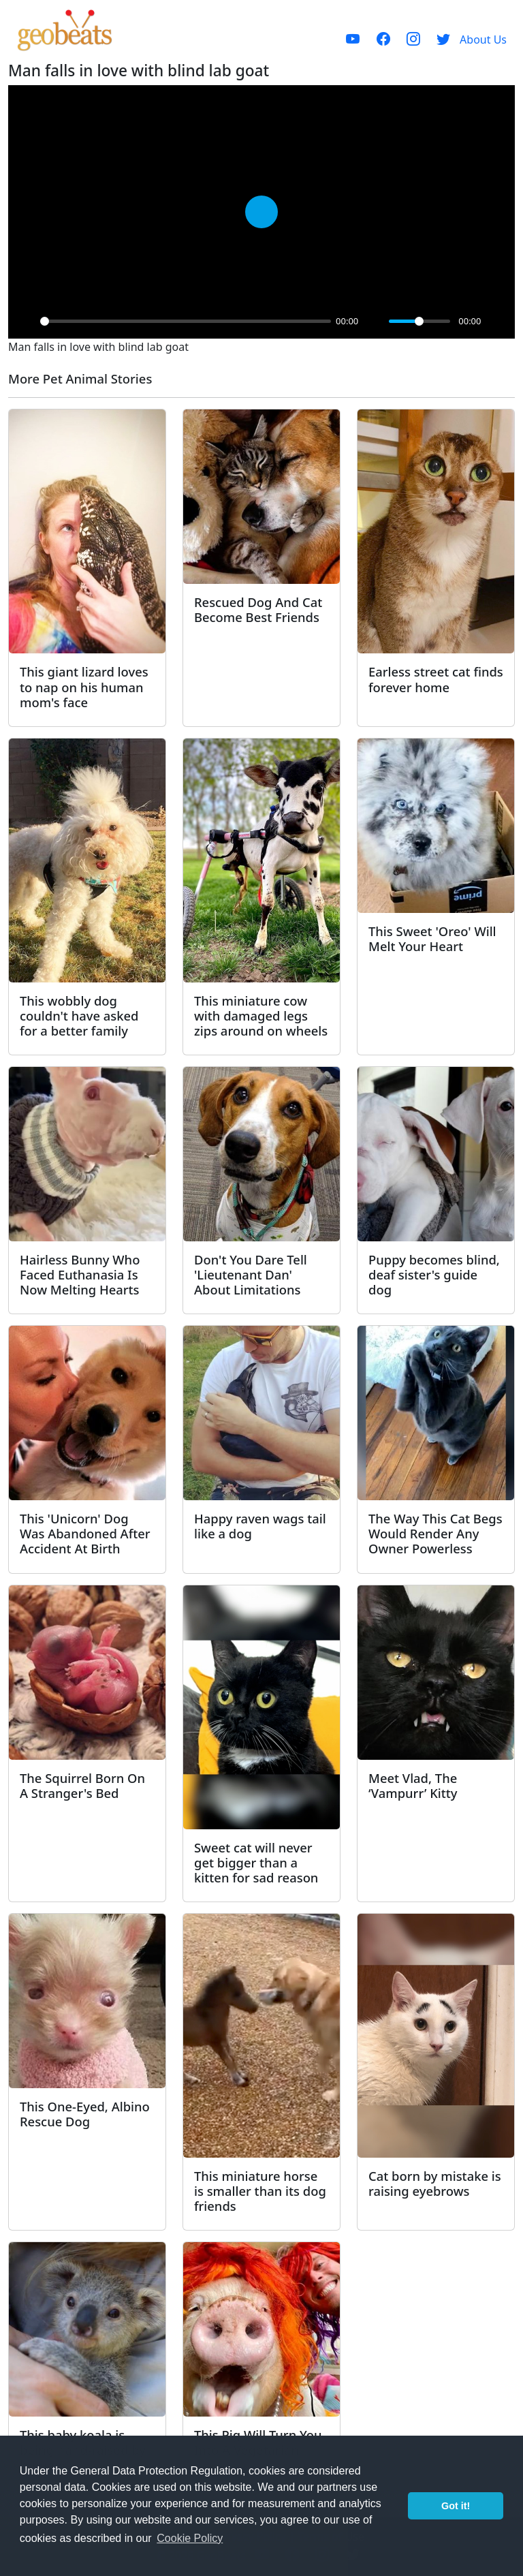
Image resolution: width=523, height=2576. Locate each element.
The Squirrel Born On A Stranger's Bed (82, 1785)
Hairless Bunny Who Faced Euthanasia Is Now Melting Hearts (80, 1274)
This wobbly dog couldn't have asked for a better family (79, 1015)
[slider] (185, 321)
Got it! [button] (455, 2505)
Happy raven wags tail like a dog (260, 1526)
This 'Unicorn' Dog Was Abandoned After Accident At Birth (85, 1533)
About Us (483, 39)
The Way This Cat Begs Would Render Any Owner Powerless (435, 1533)
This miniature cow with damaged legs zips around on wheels (261, 1015)
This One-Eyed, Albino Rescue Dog (85, 2114)
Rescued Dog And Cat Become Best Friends (258, 609)
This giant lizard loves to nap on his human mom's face (84, 686)
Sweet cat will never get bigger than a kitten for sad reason (256, 1862)
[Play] (26, 321)
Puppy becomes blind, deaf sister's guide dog (434, 1274)
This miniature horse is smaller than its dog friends (260, 2190)
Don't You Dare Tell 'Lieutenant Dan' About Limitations (250, 1274)
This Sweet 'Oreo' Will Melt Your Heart (432, 938)
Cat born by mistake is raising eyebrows (434, 2183)
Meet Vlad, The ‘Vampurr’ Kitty (413, 1785)
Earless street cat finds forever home (435, 679)
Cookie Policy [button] (190, 2538)
